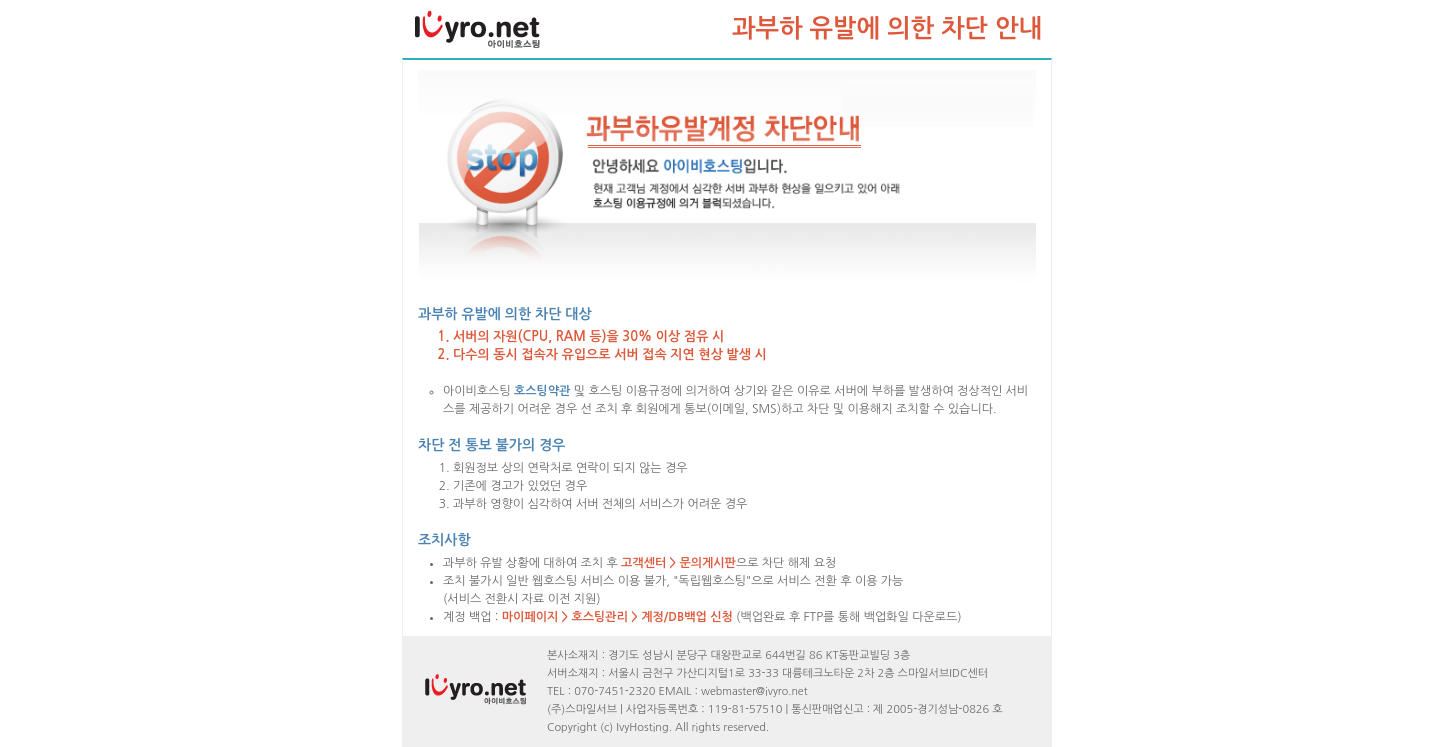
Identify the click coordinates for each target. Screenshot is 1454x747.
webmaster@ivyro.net (754, 691)
